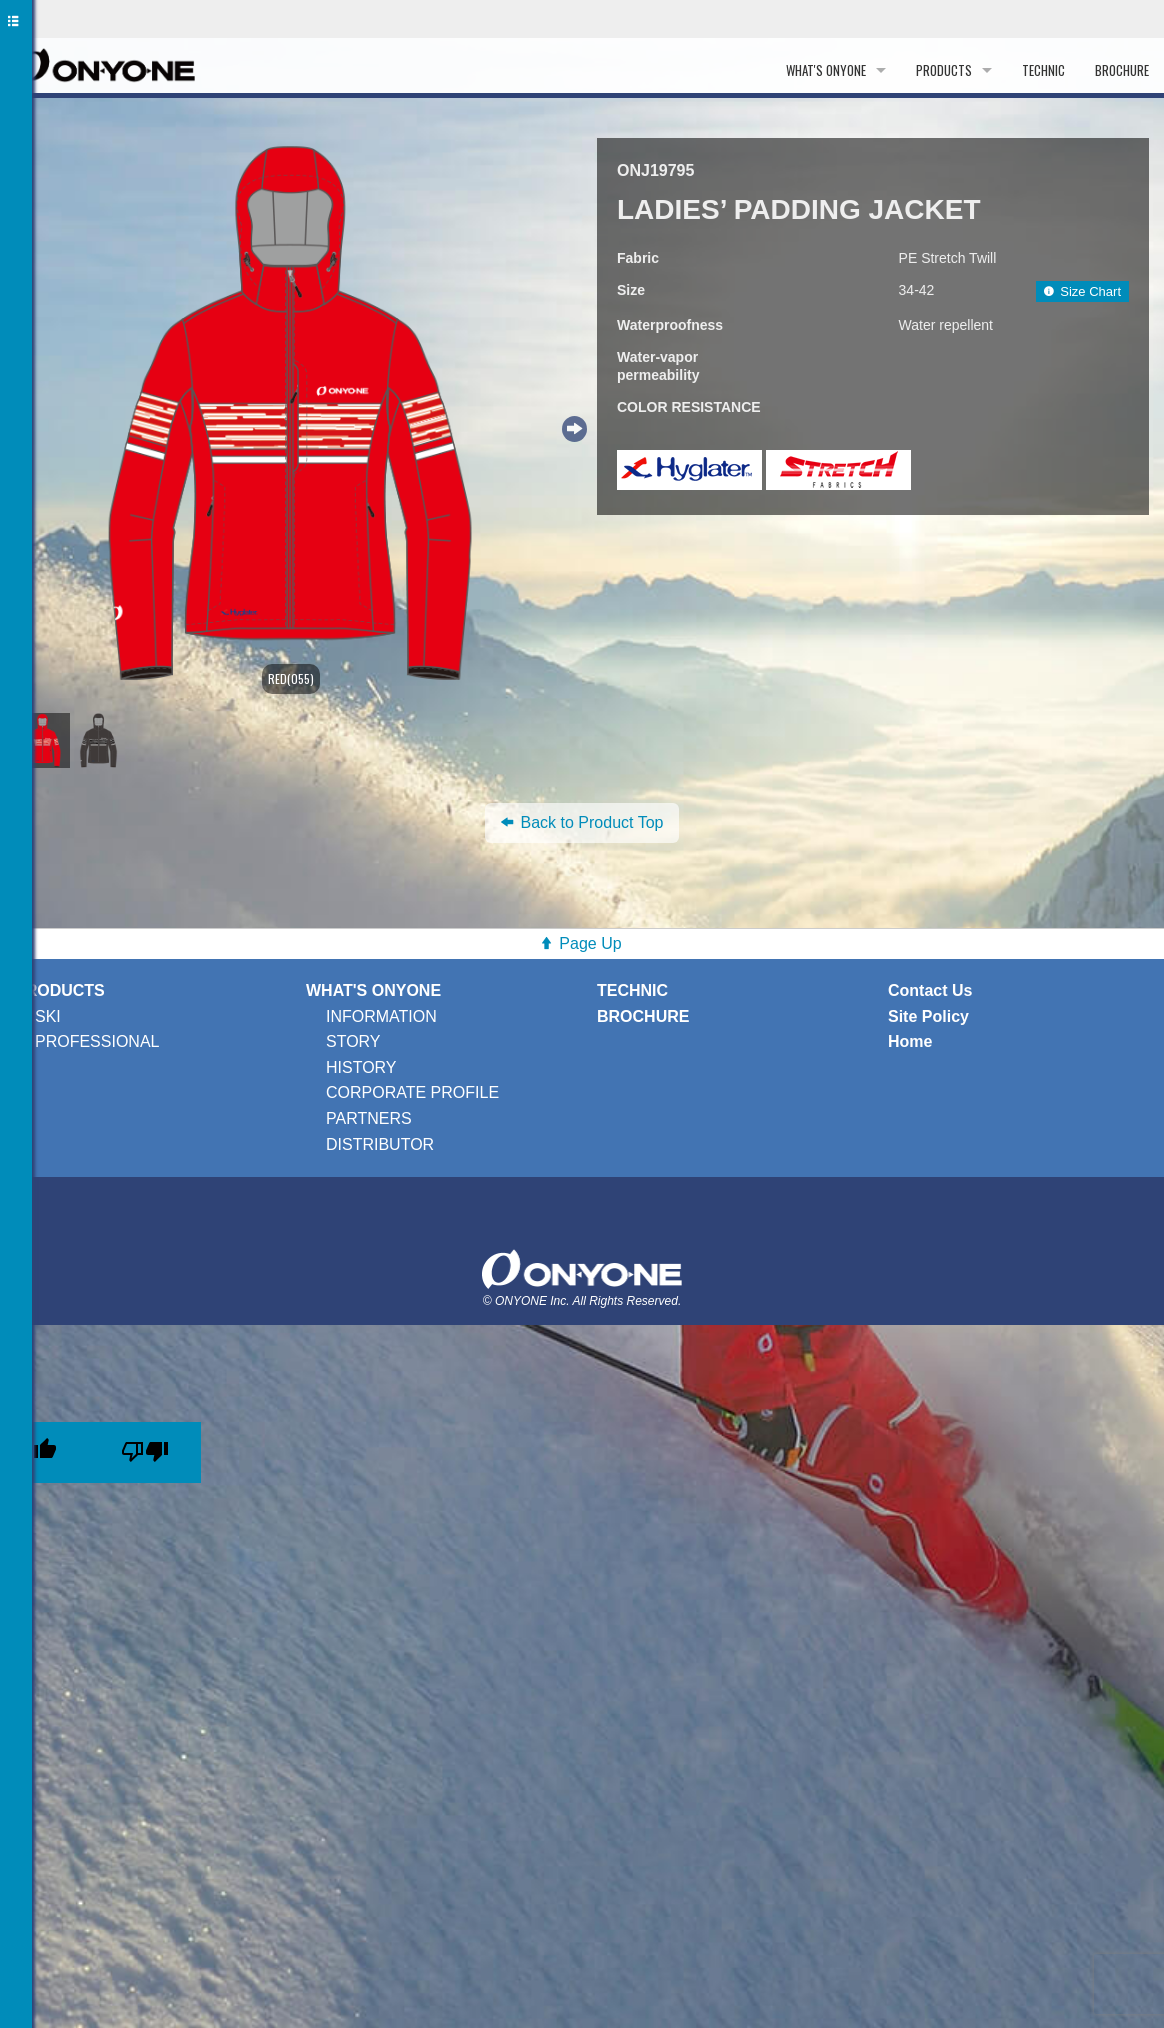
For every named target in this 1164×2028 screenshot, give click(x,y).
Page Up (590, 943)
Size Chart (1082, 291)
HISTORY (361, 1067)
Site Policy (928, 1016)
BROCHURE (1122, 70)
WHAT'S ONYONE (826, 70)
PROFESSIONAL (97, 1041)
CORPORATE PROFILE (412, 1092)
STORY (353, 1041)
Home (910, 1041)
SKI (48, 1016)
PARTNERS (369, 1118)
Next (572, 426)
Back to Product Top (582, 822)
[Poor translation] (145, 1452)
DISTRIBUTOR (380, 1144)
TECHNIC (1043, 70)
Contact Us (930, 990)
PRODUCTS (944, 70)
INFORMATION (381, 1016)
